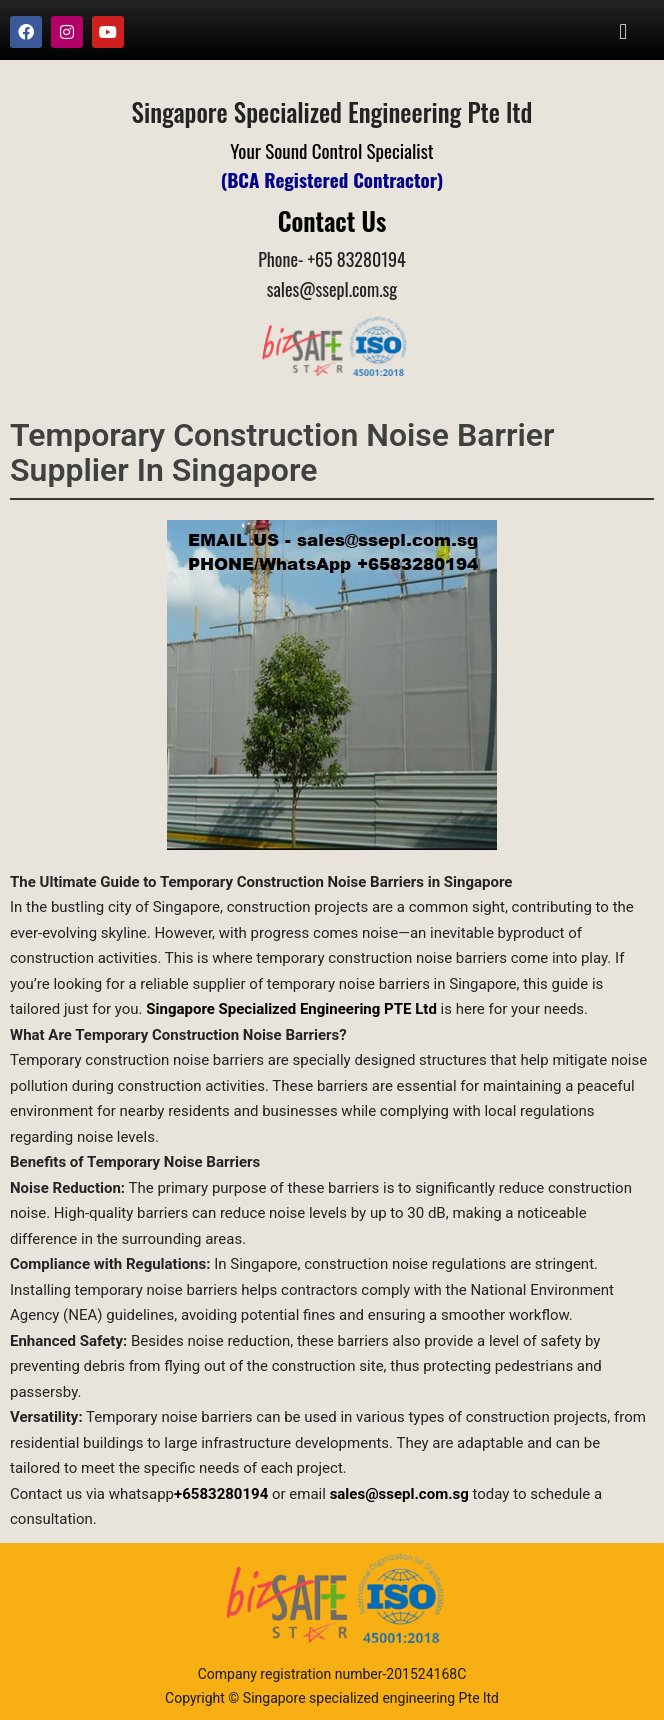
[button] (623, 31)
